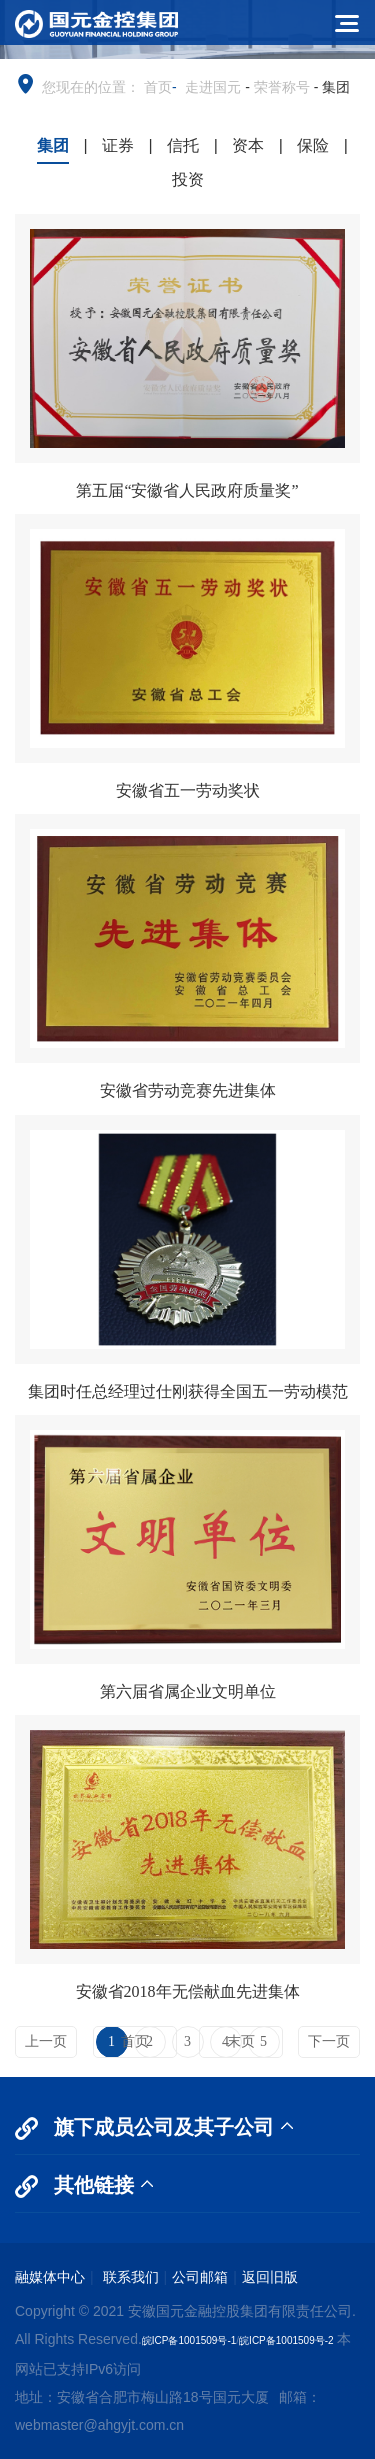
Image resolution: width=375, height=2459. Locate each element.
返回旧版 (270, 2277)
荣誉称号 (282, 87)
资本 (248, 145)
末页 (241, 2041)
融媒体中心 (50, 2277)
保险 (313, 145)
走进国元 (213, 87)
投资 (188, 179)
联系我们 (129, 2277)
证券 (118, 145)
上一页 (46, 2041)
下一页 (329, 2041)
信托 (183, 145)
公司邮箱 (200, 2277)
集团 (53, 145)
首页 (158, 87)
